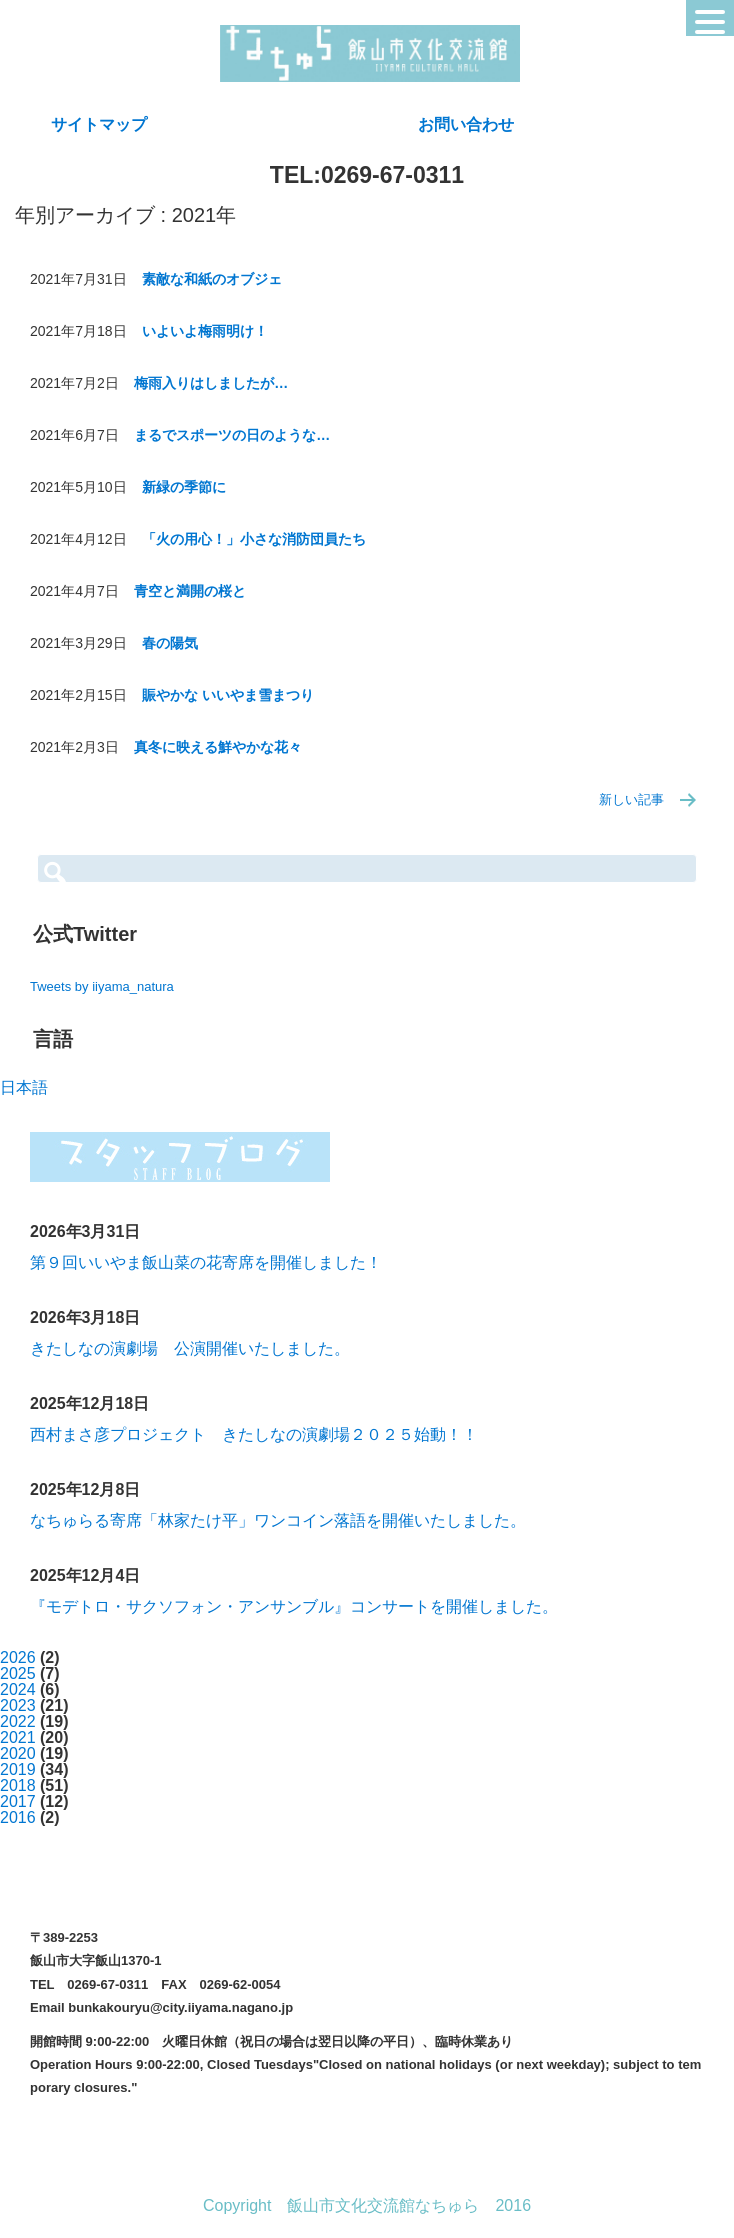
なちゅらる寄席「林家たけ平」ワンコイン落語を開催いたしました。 (278, 1520)
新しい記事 (631, 799)
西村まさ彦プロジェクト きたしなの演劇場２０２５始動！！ (254, 1434)
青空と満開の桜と (190, 591)
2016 (18, 1817)
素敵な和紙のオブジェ (212, 279)
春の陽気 (170, 643)
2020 (18, 1753)
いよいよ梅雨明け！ (205, 331)
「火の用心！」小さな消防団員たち (254, 539)
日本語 (24, 1087)
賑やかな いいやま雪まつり (228, 695)
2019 (18, 1769)
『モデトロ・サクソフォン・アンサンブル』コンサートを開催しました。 (294, 1606)
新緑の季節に (184, 487)
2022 (18, 1721)
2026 (18, 1657)
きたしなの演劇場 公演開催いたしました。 (190, 1348)
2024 (18, 1689)
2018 (18, 1785)
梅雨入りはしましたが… (211, 383)
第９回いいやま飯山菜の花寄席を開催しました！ (206, 1262)
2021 (18, 1737)
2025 (18, 1673)
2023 (18, 1705)
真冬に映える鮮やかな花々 (218, 747)
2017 (18, 1801)
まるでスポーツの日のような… (232, 435)
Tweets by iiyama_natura (102, 986)
